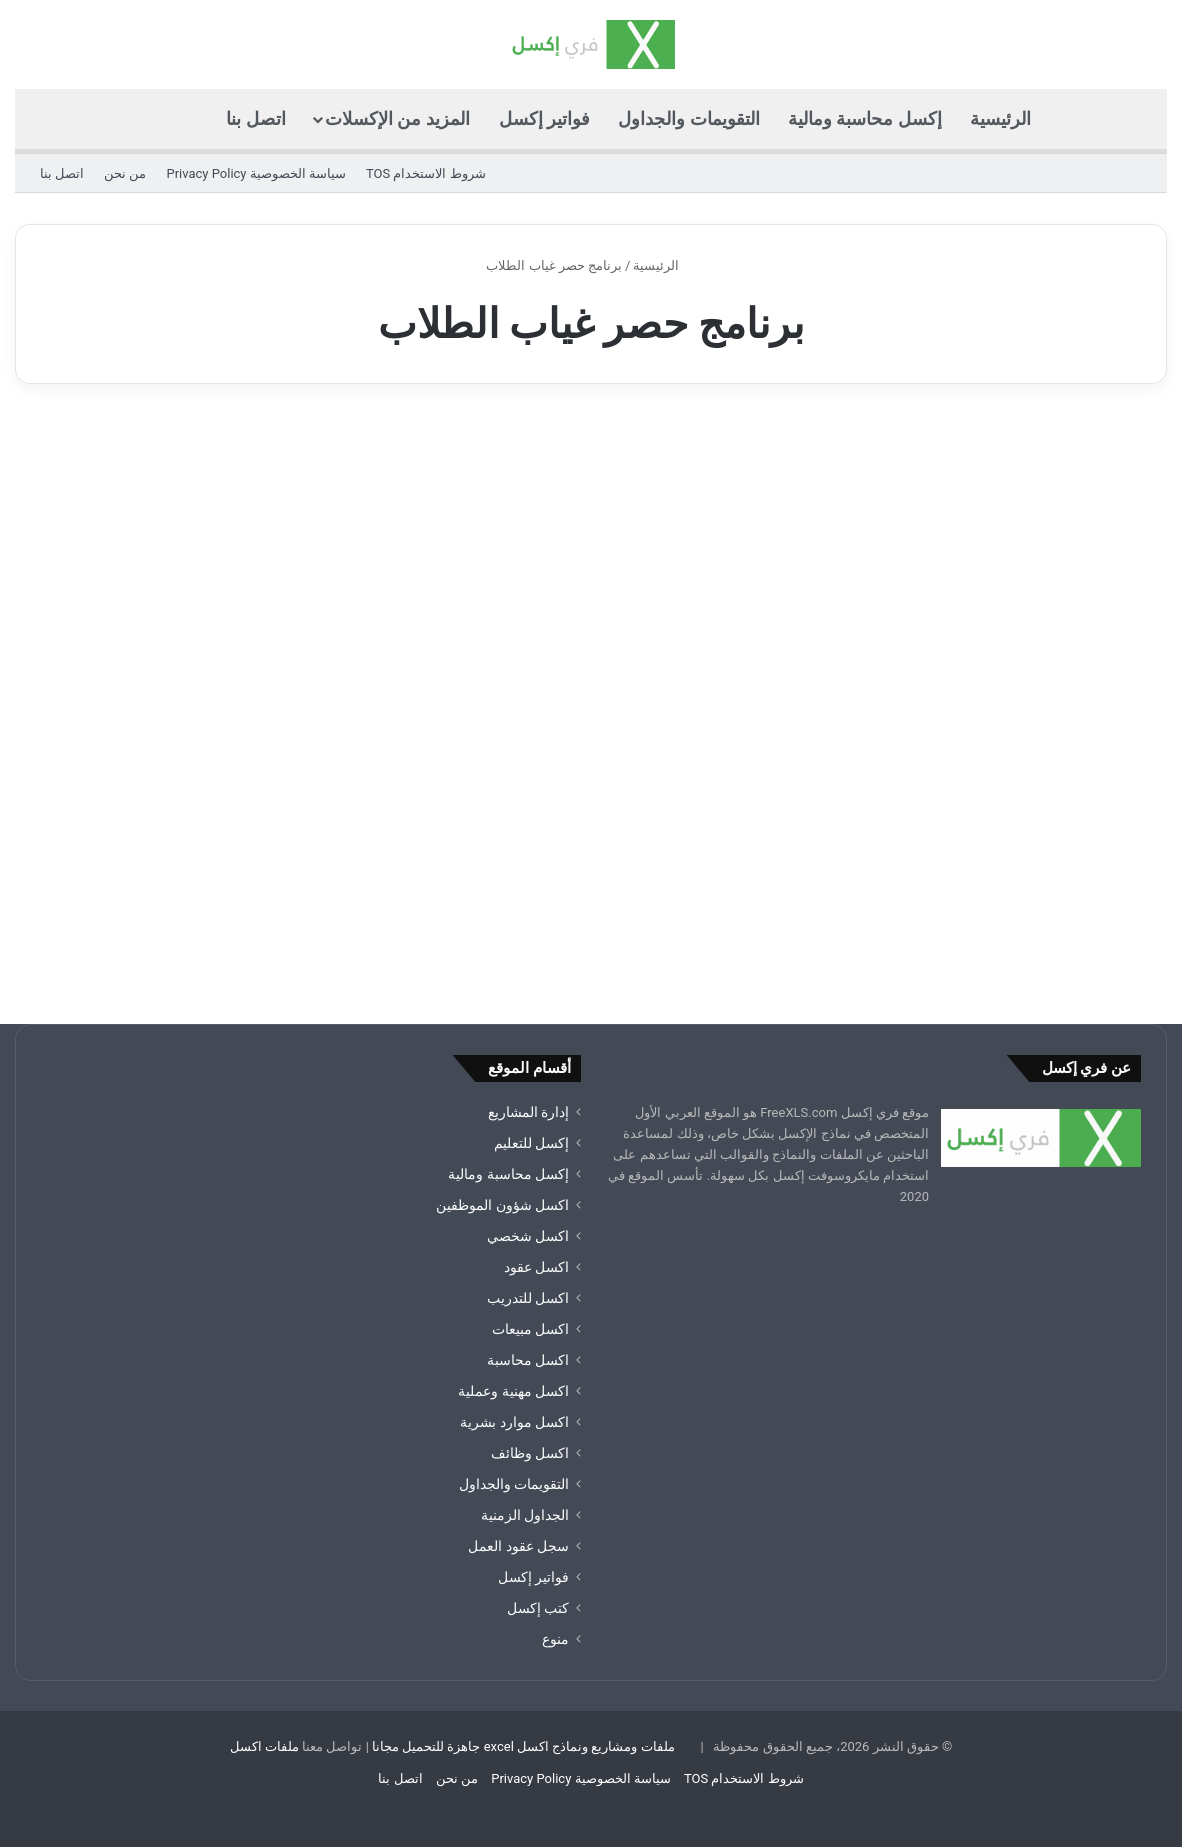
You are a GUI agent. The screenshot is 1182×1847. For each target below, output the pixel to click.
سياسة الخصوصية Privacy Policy (255, 173)
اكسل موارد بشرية (514, 1422)
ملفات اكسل (264, 1746)
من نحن (125, 173)
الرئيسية (1000, 118)
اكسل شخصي (528, 1236)
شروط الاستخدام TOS (426, 173)
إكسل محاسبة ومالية (865, 118)
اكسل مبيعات (530, 1329)
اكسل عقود (536, 1267)
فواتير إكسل (544, 118)
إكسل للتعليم (531, 1143)
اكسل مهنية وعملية (513, 1391)
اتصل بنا (255, 118)
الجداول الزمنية (525, 1515)
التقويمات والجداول (688, 118)
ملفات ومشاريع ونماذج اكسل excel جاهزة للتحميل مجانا (523, 1746)
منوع (555, 1639)
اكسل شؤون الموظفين (502, 1205)
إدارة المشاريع (528, 1112)
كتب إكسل (538, 1608)
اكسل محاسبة (528, 1360)
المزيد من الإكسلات (397, 118)
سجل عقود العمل (518, 1546)
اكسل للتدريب (528, 1298)
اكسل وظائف (530, 1453)
